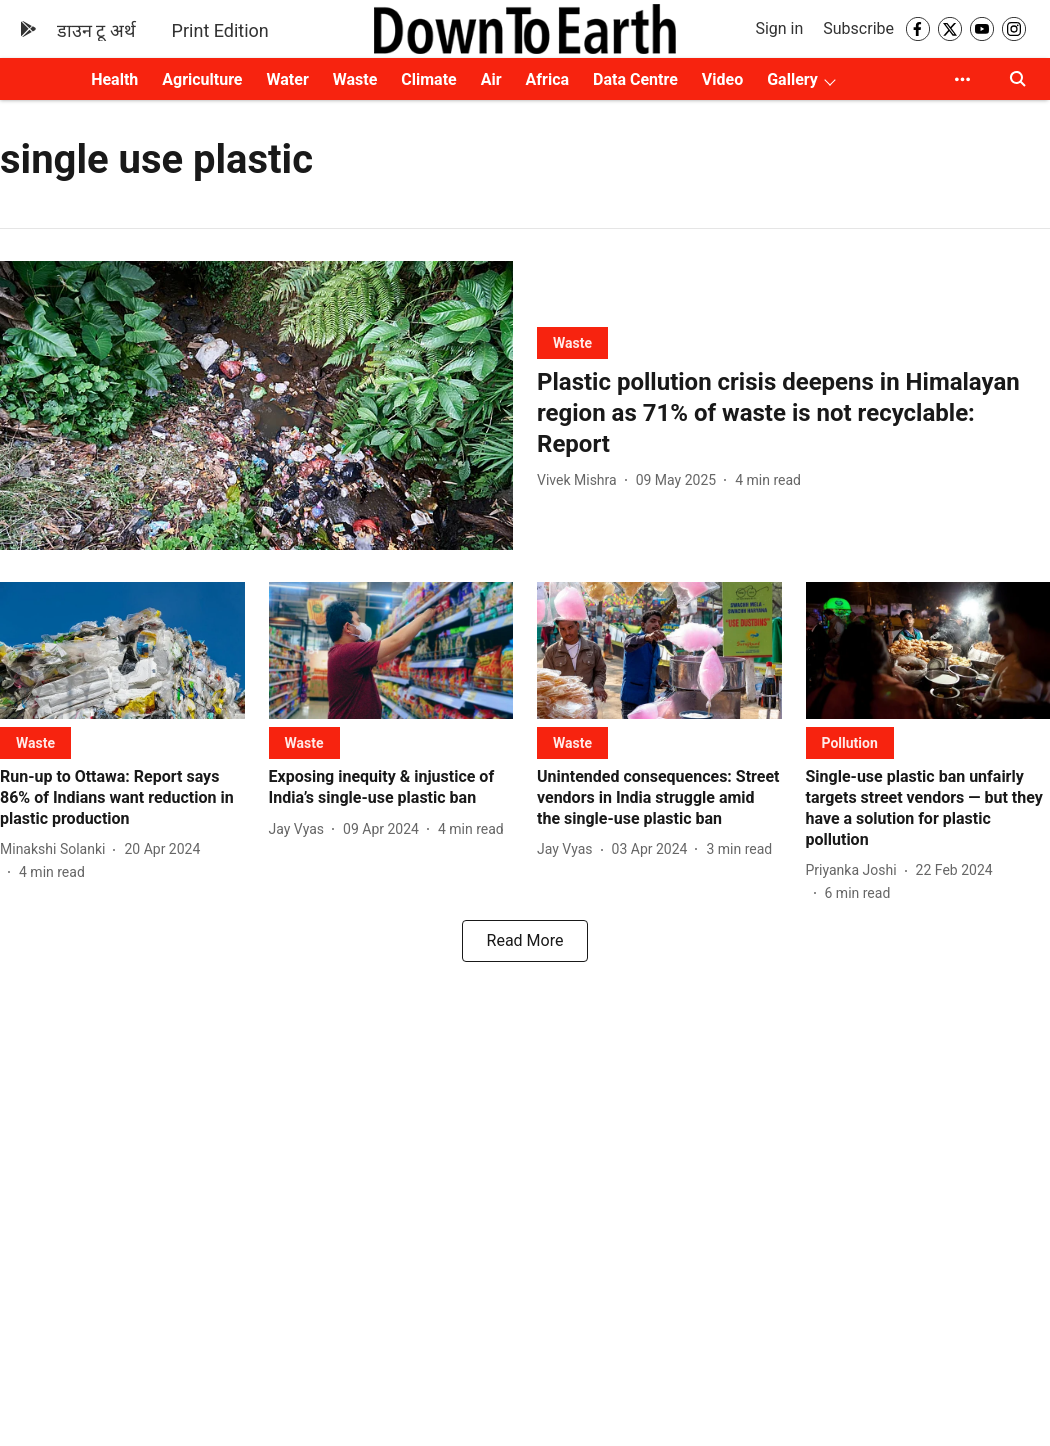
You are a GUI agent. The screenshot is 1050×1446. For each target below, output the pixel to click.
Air (491, 79)
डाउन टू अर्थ (96, 30)
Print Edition (220, 30)
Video (722, 79)
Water (288, 79)
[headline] (793, 414)
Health (114, 79)
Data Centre (635, 79)
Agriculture (202, 79)
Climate (428, 79)
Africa (547, 79)
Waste (355, 79)
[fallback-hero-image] (256, 405)
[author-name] (581, 480)
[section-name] (572, 342)
